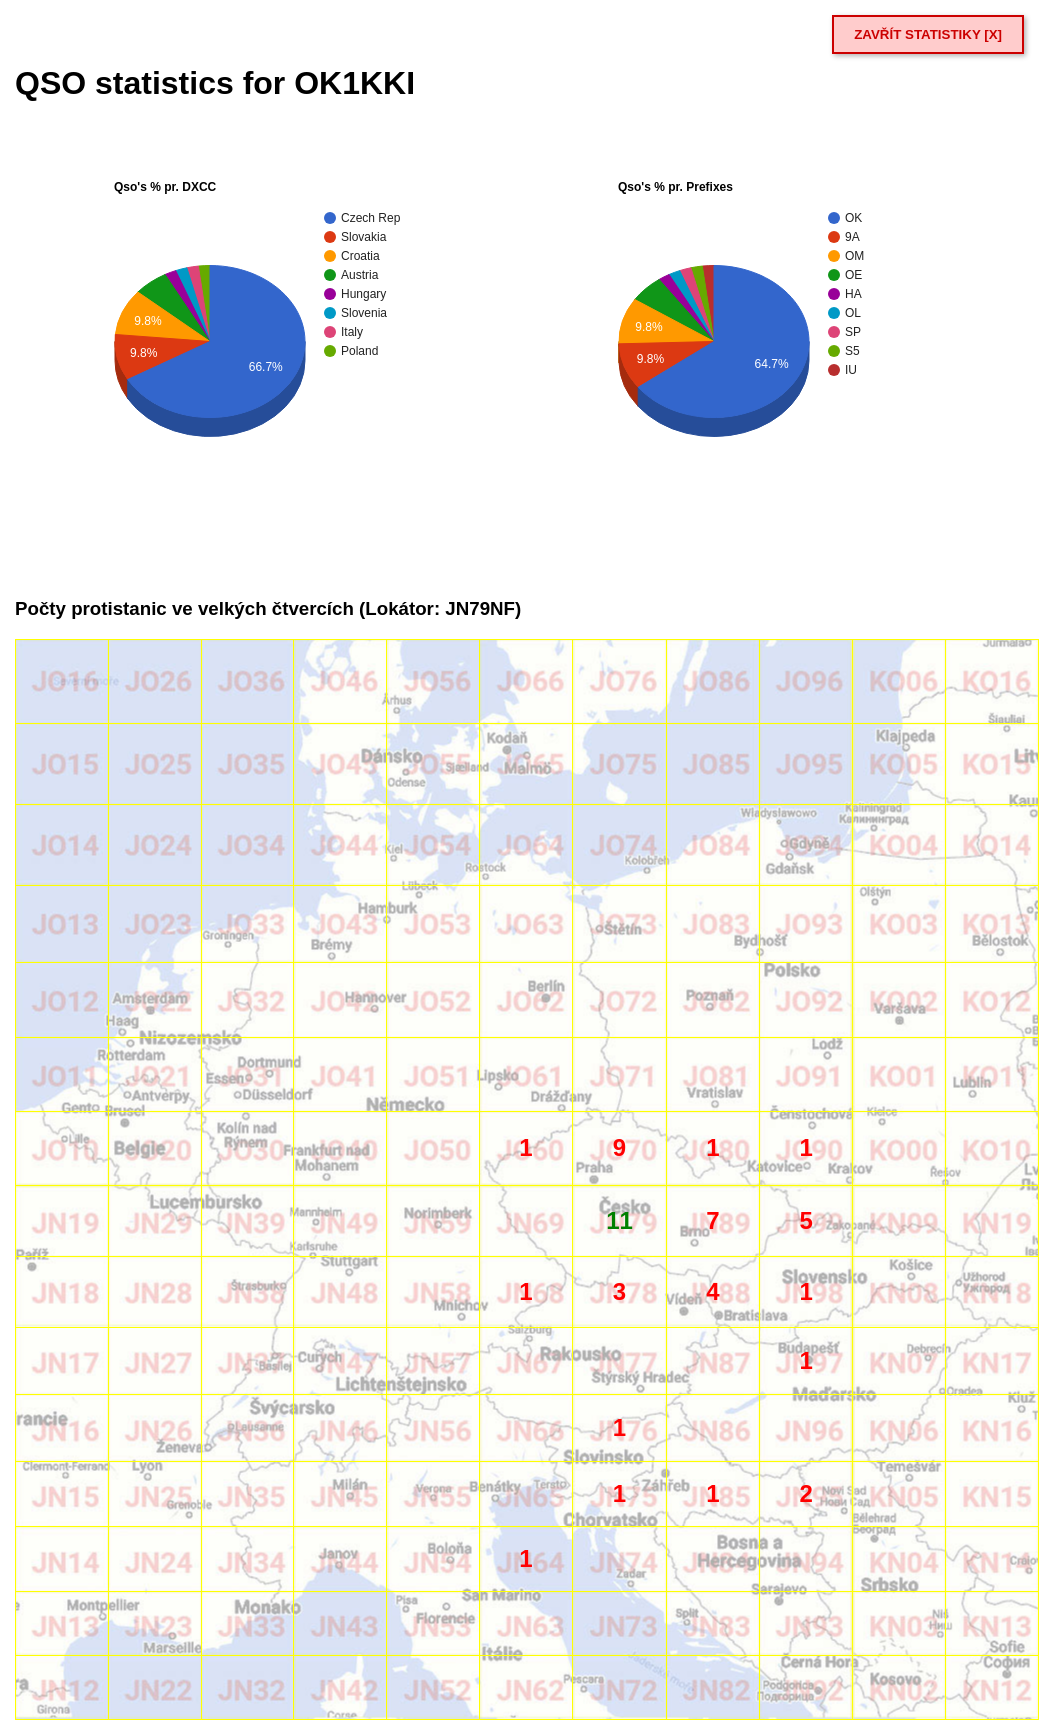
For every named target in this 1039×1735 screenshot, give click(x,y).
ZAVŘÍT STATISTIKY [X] (928, 34)
